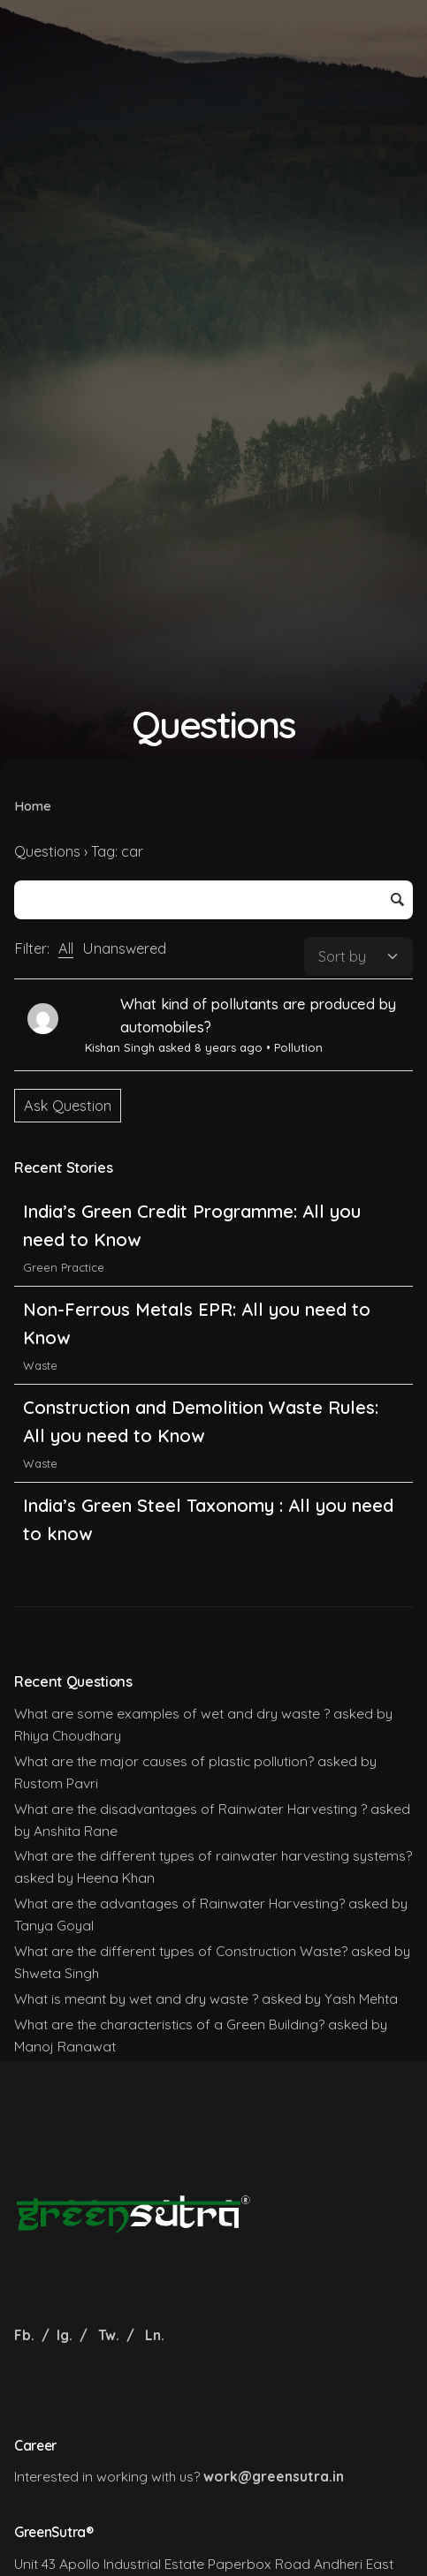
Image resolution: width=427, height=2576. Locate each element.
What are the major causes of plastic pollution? (164, 1761)
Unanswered (124, 948)
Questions (47, 851)
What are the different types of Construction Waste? (180, 1951)
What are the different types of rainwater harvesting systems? (213, 1855)
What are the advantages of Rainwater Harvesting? (179, 1903)
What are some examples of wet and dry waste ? (172, 1713)
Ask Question (67, 1105)
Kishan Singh (120, 1047)
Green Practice (63, 1272)
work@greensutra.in (273, 2476)
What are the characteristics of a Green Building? (169, 2024)
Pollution (298, 1047)
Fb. (26, 2335)
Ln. (154, 2335)
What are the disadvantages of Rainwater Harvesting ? (190, 1808)
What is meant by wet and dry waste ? (136, 1998)
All (65, 948)
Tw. (108, 2335)
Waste (40, 1370)
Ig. (64, 2335)
